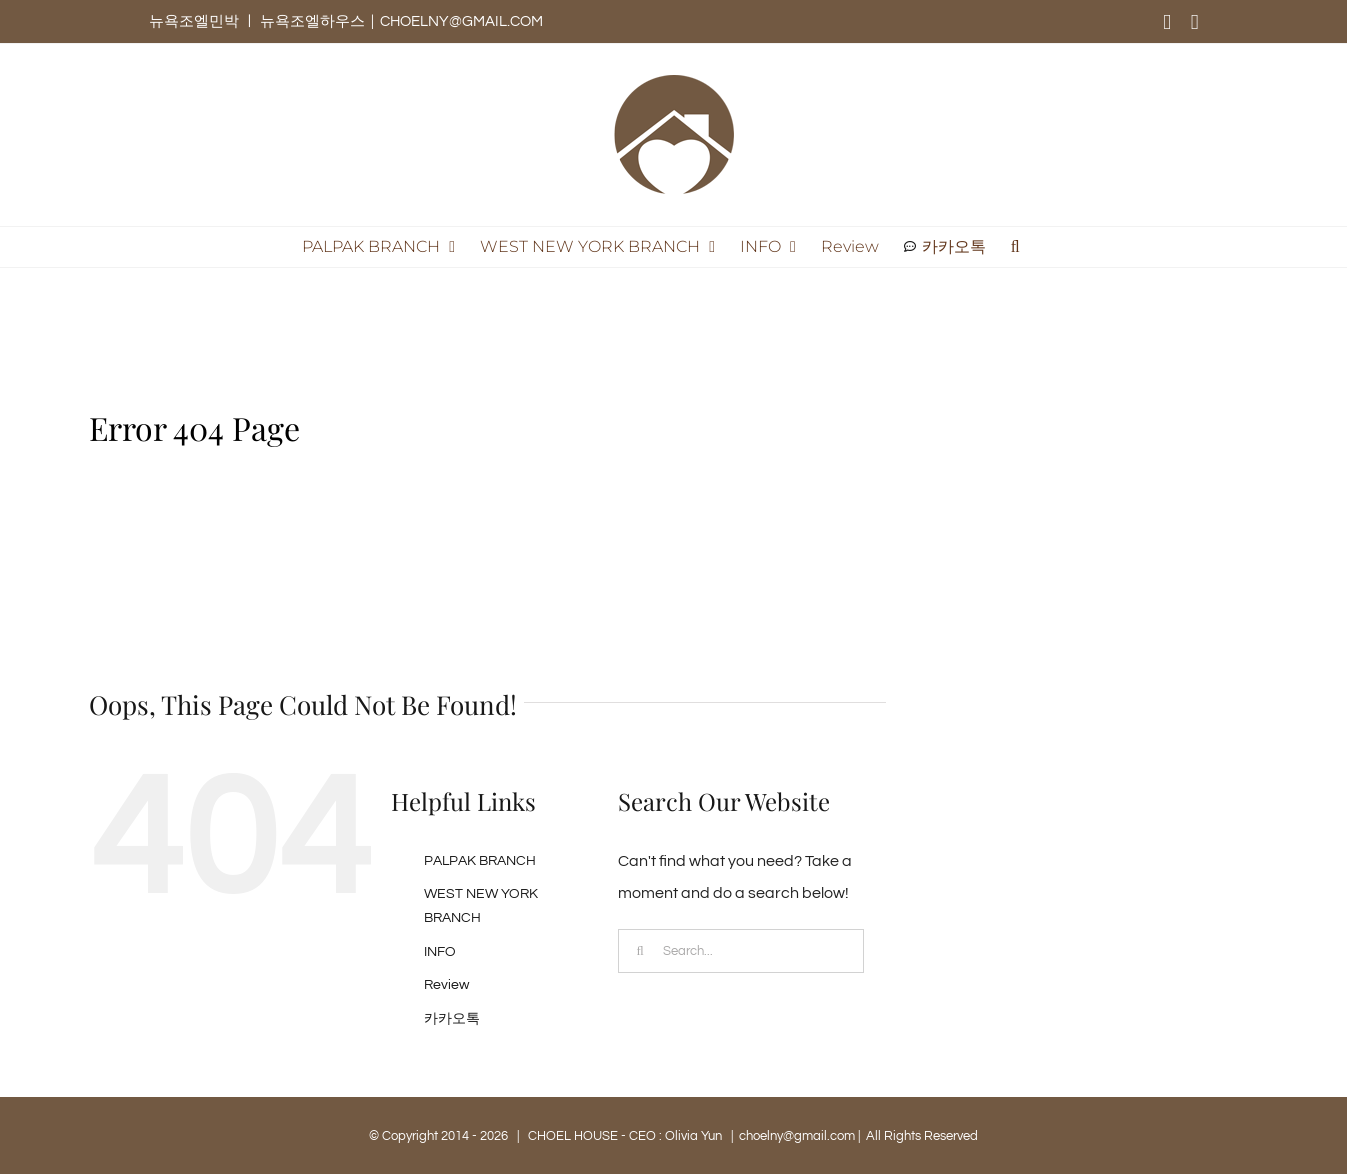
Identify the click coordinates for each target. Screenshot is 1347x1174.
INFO (440, 952)
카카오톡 (452, 1019)
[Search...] (741, 951)
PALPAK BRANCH (480, 861)
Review (446, 985)
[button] (1015, 247)
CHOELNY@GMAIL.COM (461, 21)
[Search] (640, 951)
